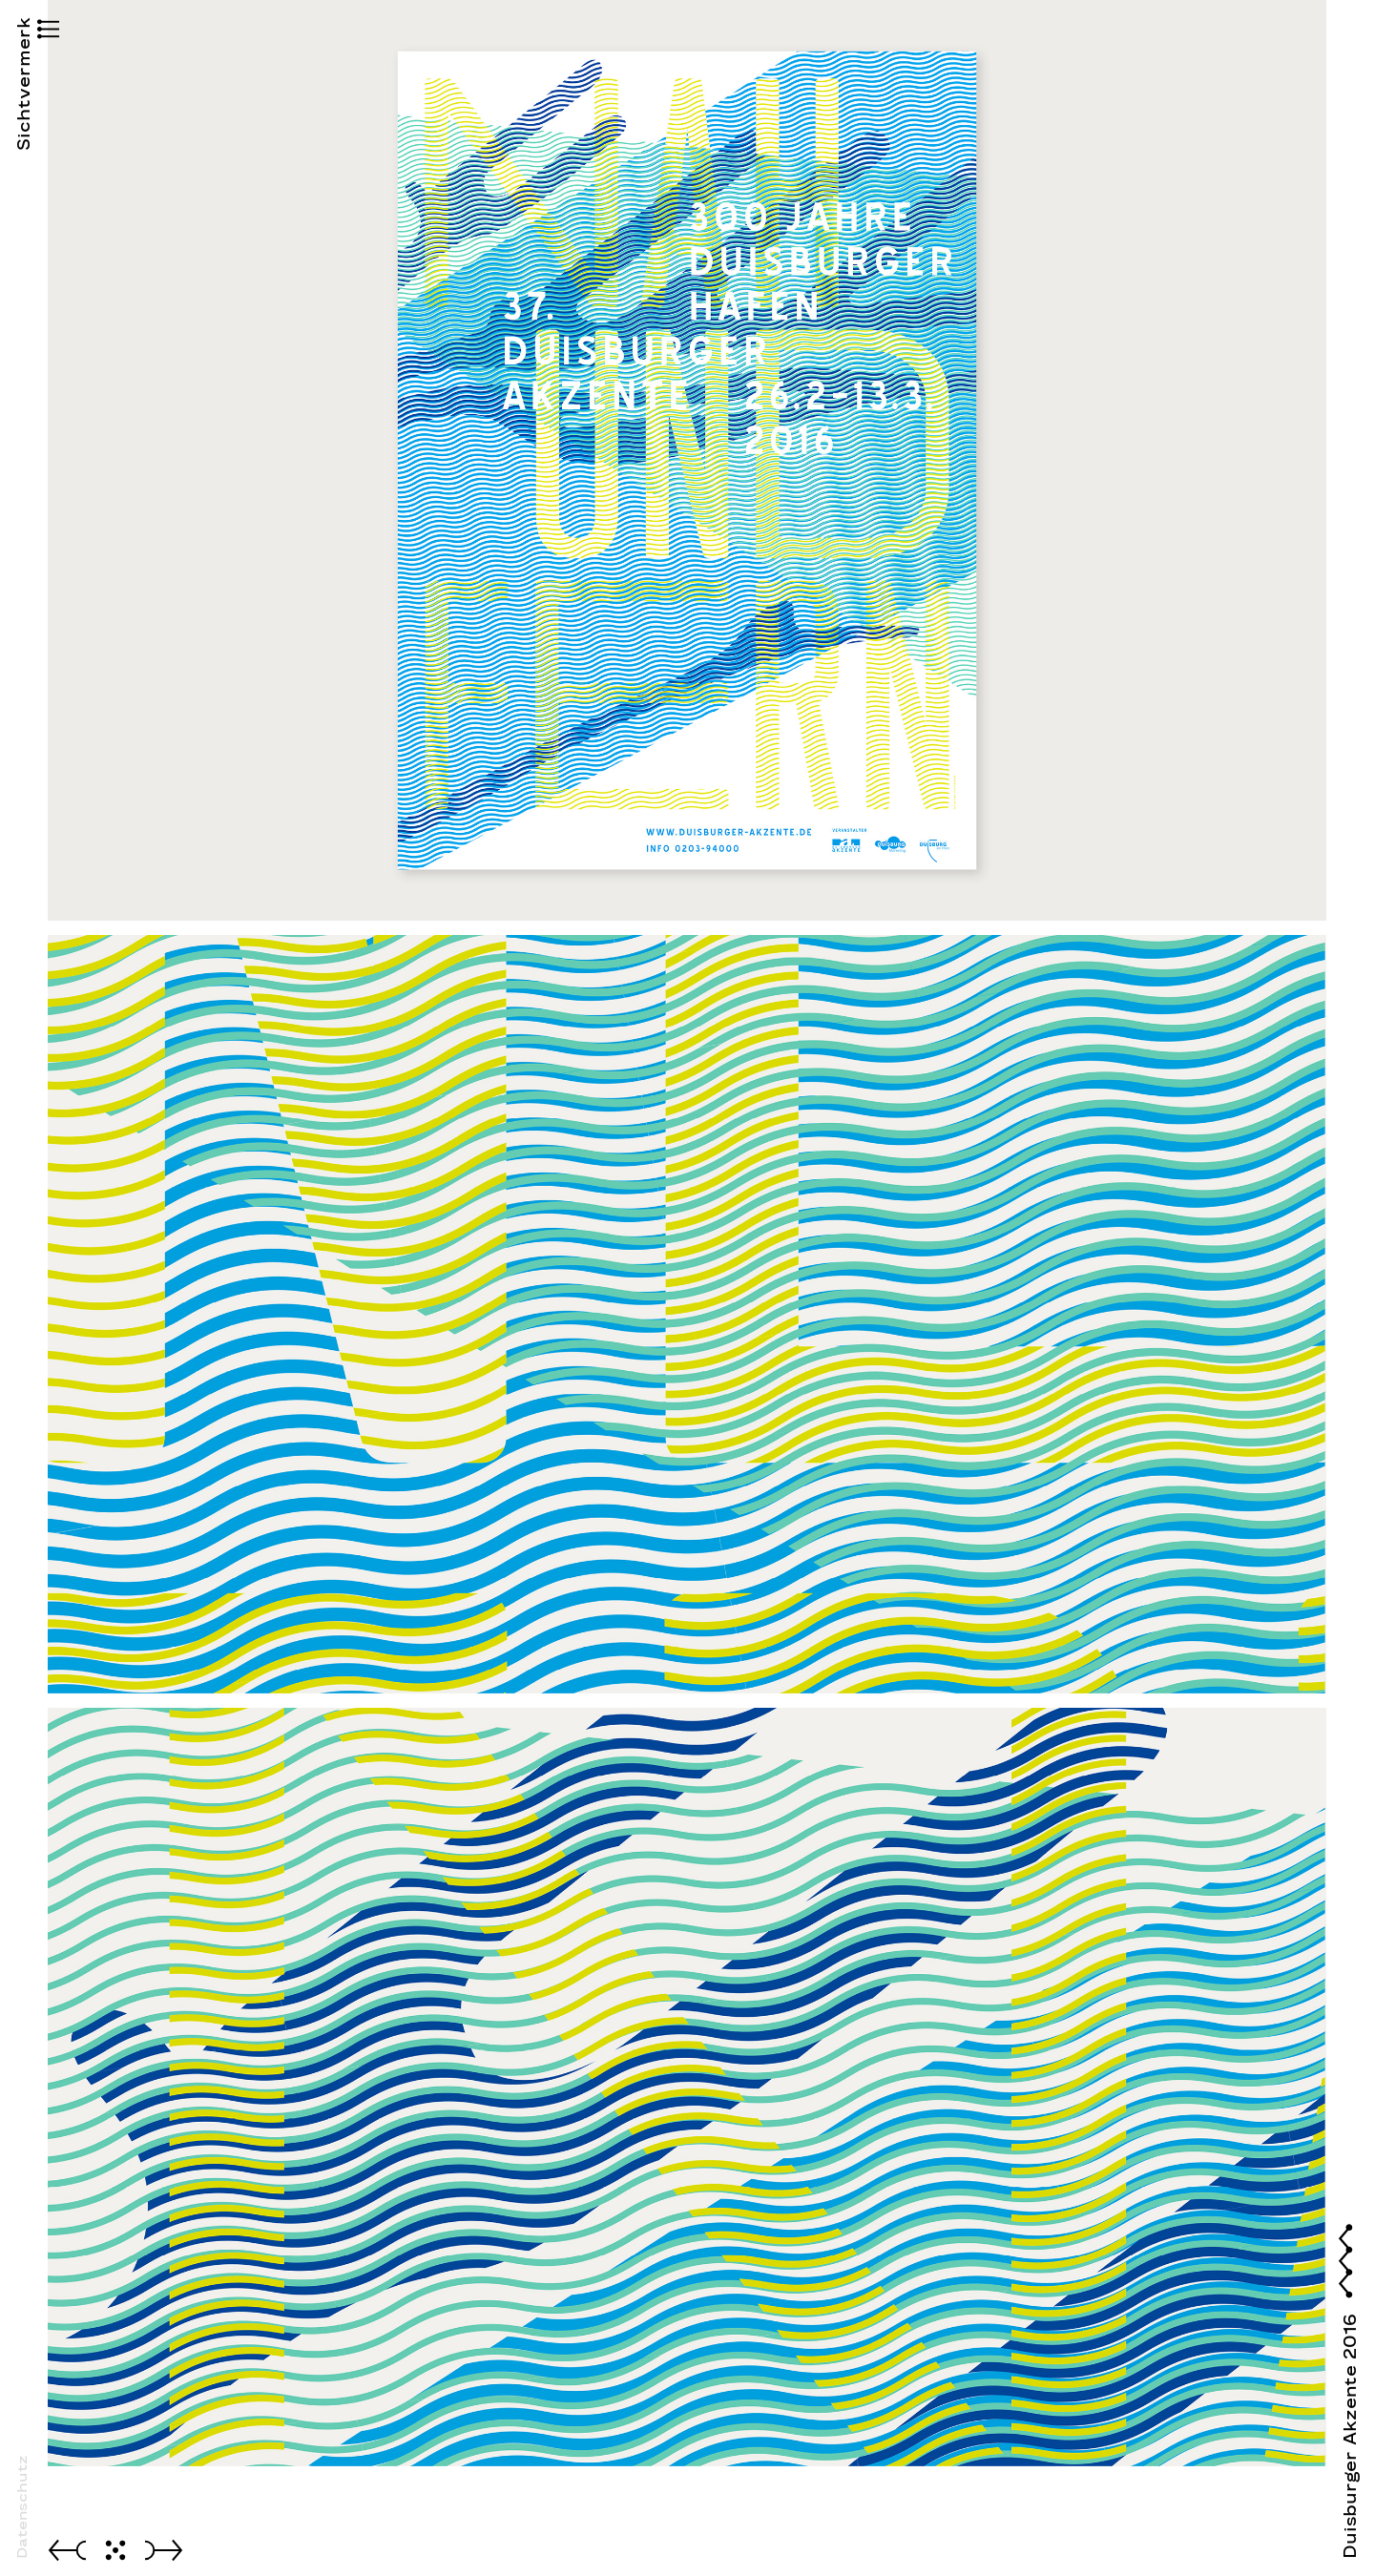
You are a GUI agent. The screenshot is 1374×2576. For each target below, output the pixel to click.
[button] (23, 31)
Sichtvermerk (23, 118)
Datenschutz (22, 2507)
